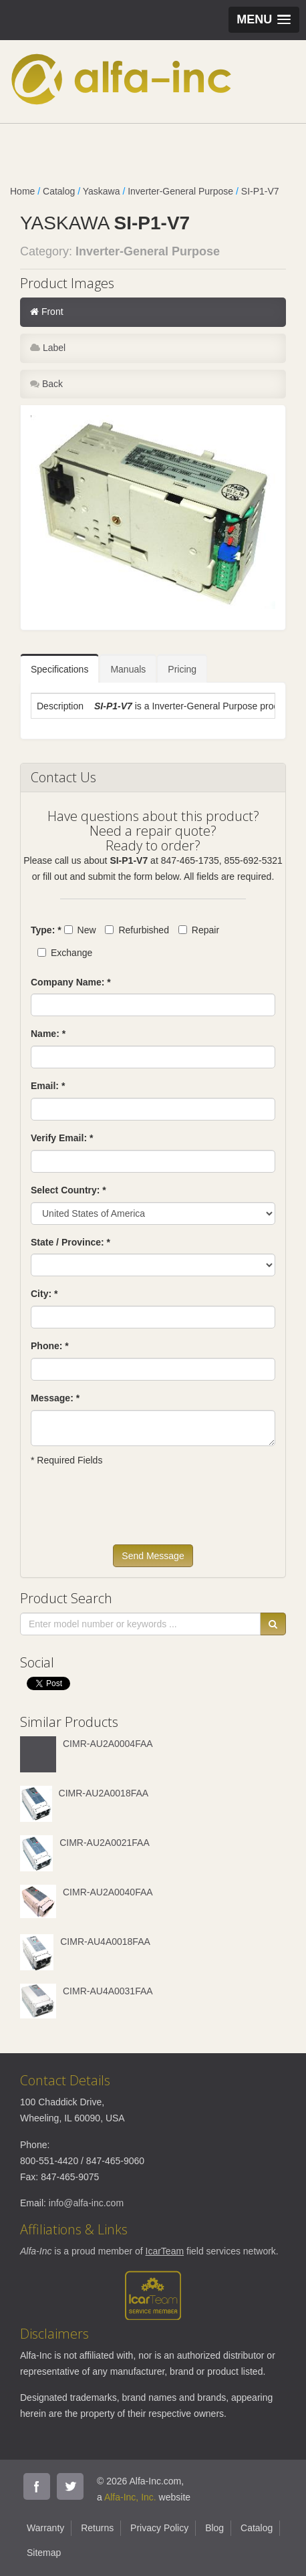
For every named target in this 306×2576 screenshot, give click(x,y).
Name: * (48, 1033)
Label (47, 347)
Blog (214, 2528)
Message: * (55, 1398)
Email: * (48, 1085)
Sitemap (44, 2552)
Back (46, 383)
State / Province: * (70, 1242)
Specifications (59, 669)
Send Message (153, 1555)
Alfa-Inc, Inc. (130, 2497)
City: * (44, 1293)
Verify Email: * (62, 1138)
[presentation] (132, 1512)
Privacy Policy (159, 2528)
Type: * (46, 930)
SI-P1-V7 (260, 191)
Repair (198, 930)
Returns (97, 2528)
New (80, 930)
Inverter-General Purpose (180, 191)
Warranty (45, 2528)
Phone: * (50, 1345)
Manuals (128, 669)
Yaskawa (101, 191)
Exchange (64, 952)
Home (22, 191)
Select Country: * (68, 1190)
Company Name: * (71, 982)
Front (46, 311)
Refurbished (137, 930)
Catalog (59, 191)
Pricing (182, 669)
